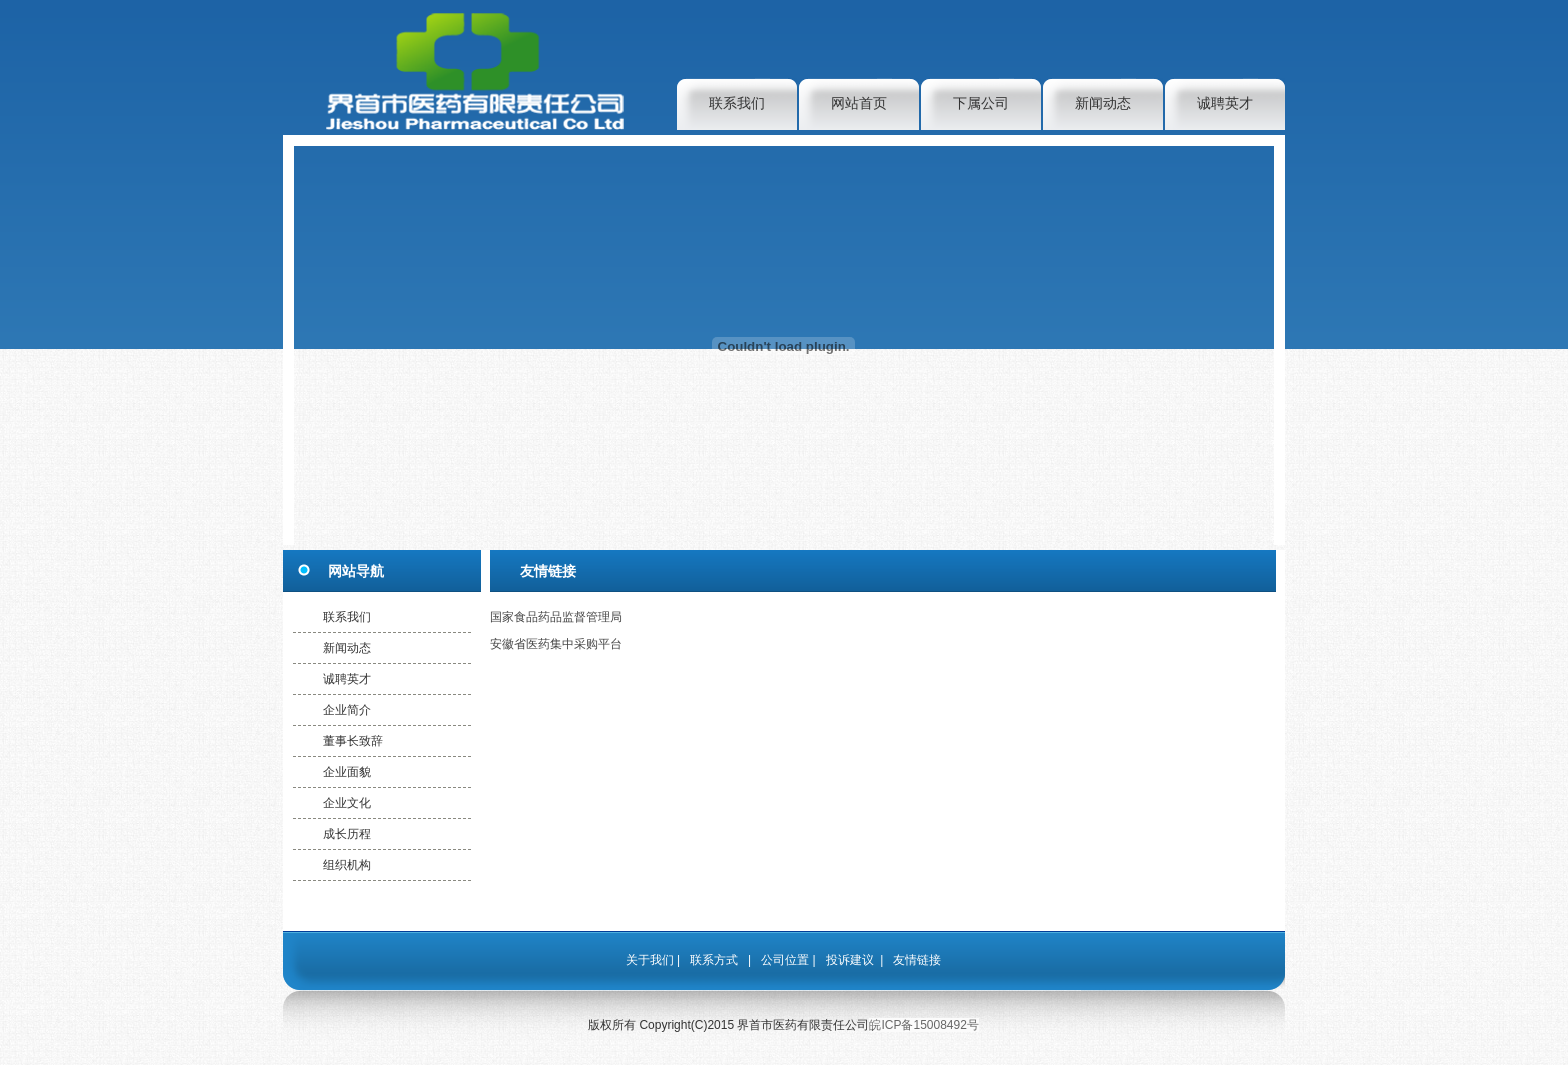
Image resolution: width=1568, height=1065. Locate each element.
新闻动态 (1103, 103)
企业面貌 (347, 772)
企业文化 (347, 803)
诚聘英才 (1225, 103)
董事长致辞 (353, 741)
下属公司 (981, 103)
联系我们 (737, 103)
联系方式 (714, 960)
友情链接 (917, 960)
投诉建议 (850, 960)
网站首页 (859, 103)
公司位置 (785, 960)
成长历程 (347, 834)
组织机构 (347, 865)
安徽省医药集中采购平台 (556, 644)
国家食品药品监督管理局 (556, 617)
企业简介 (347, 710)
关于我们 (650, 960)
